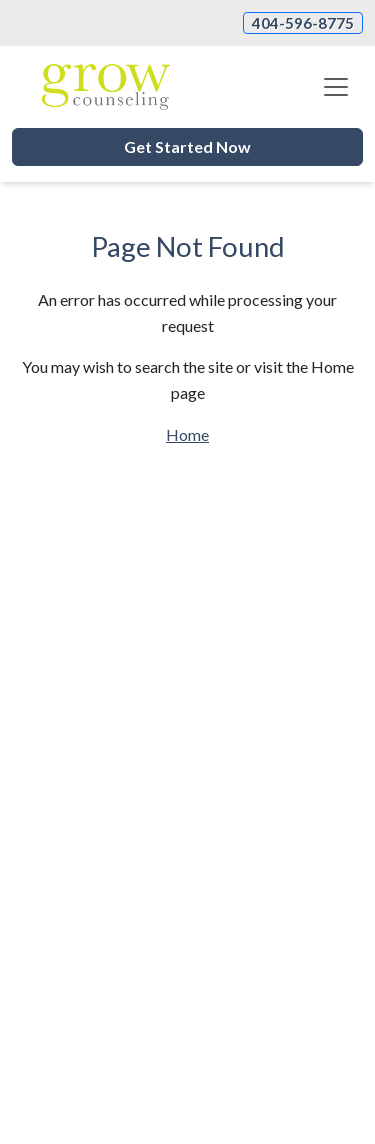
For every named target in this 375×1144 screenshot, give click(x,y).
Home (187, 434)
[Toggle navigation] (336, 87)
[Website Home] (106, 87)
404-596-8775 (303, 23)
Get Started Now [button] (187, 146)
